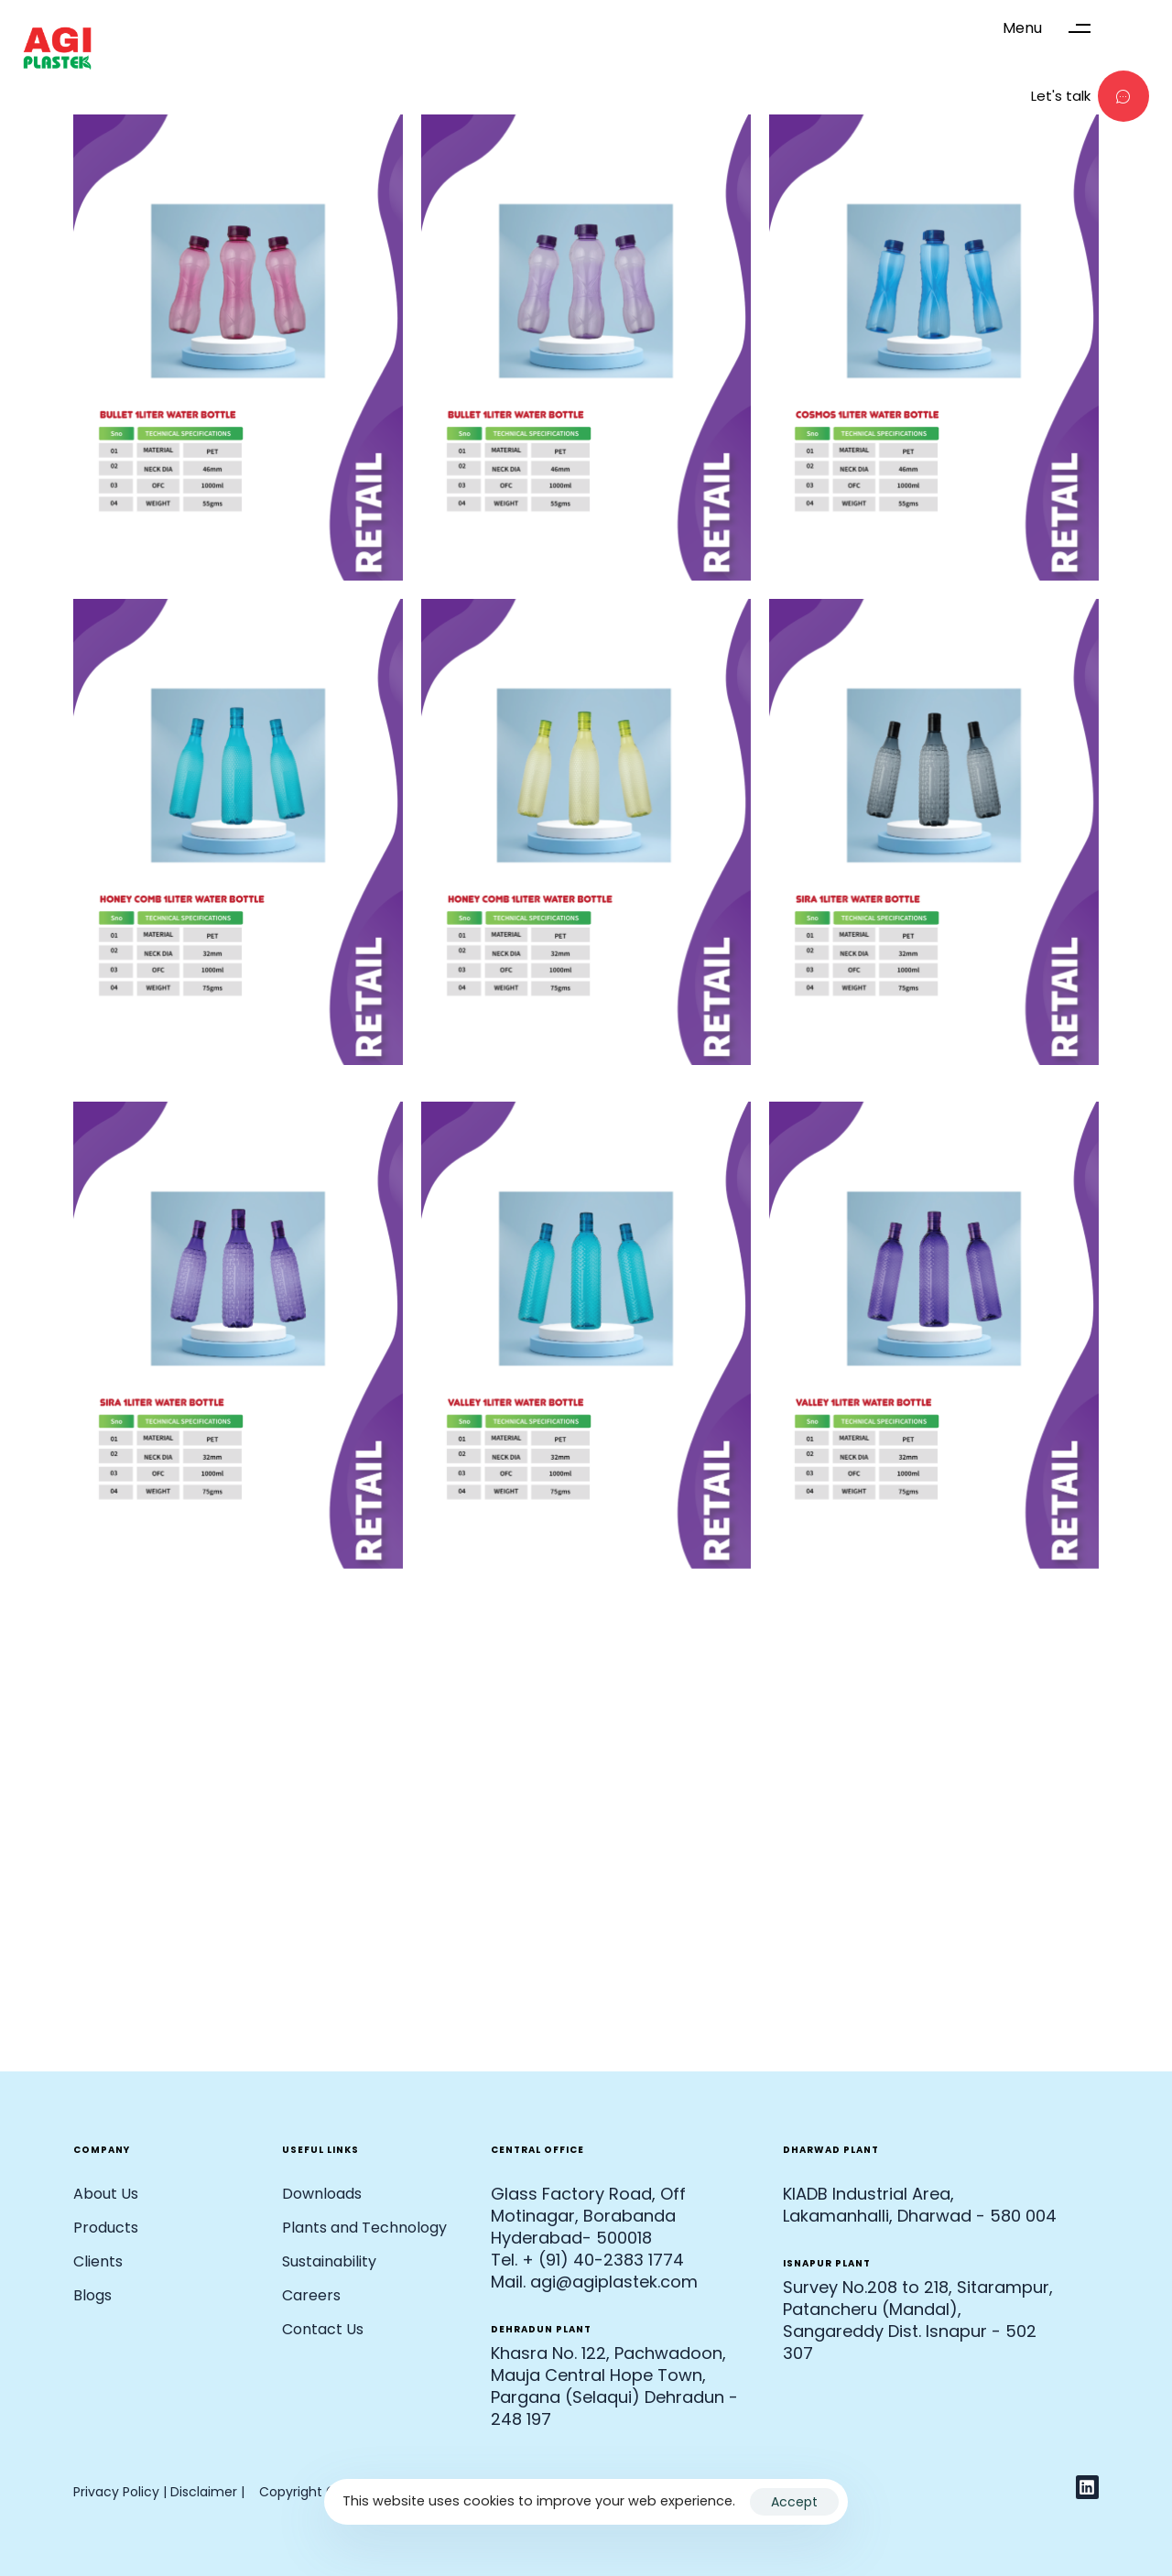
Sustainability (329, 2261)
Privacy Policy (116, 2492)
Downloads (322, 2193)
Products (105, 2227)
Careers (311, 2295)
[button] (1055, 28)
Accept (794, 2502)
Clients (98, 2261)
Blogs (92, 2295)
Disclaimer (205, 2492)
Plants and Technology (364, 2227)
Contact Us (323, 2329)
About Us (105, 2193)
